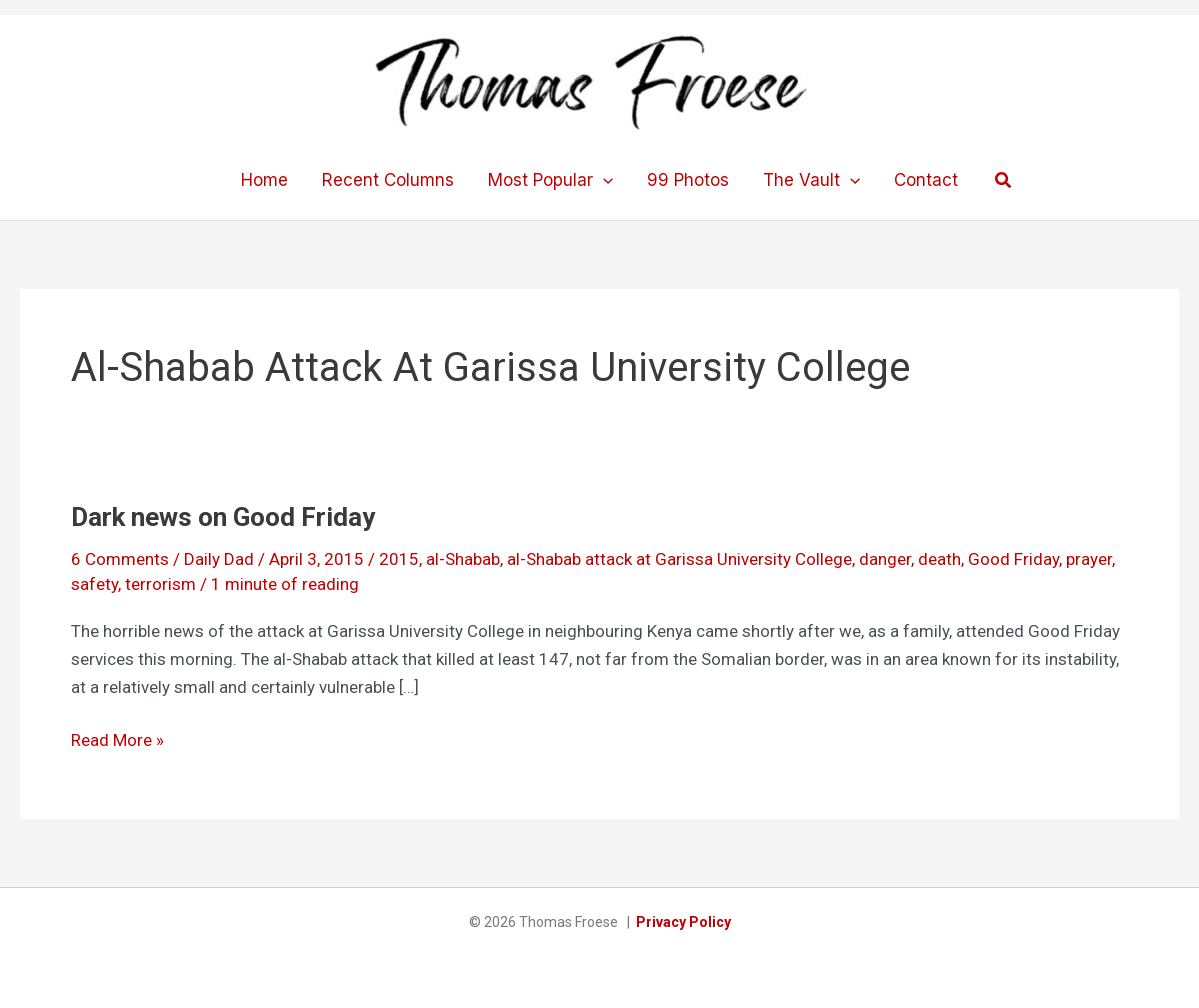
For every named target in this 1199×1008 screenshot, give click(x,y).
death (939, 559)
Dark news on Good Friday (223, 517)
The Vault (811, 180)
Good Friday (1013, 559)
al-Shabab (463, 559)
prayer (1089, 559)
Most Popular (550, 180)
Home (264, 180)
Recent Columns (388, 180)
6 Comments (120, 559)
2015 (399, 559)
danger (885, 559)
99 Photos (688, 180)
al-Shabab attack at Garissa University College (679, 559)
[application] (603, 180)
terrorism (160, 584)
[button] (1004, 180)
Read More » (117, 740)
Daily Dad (219, 559)
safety (94, 584)
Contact (926, 180)
